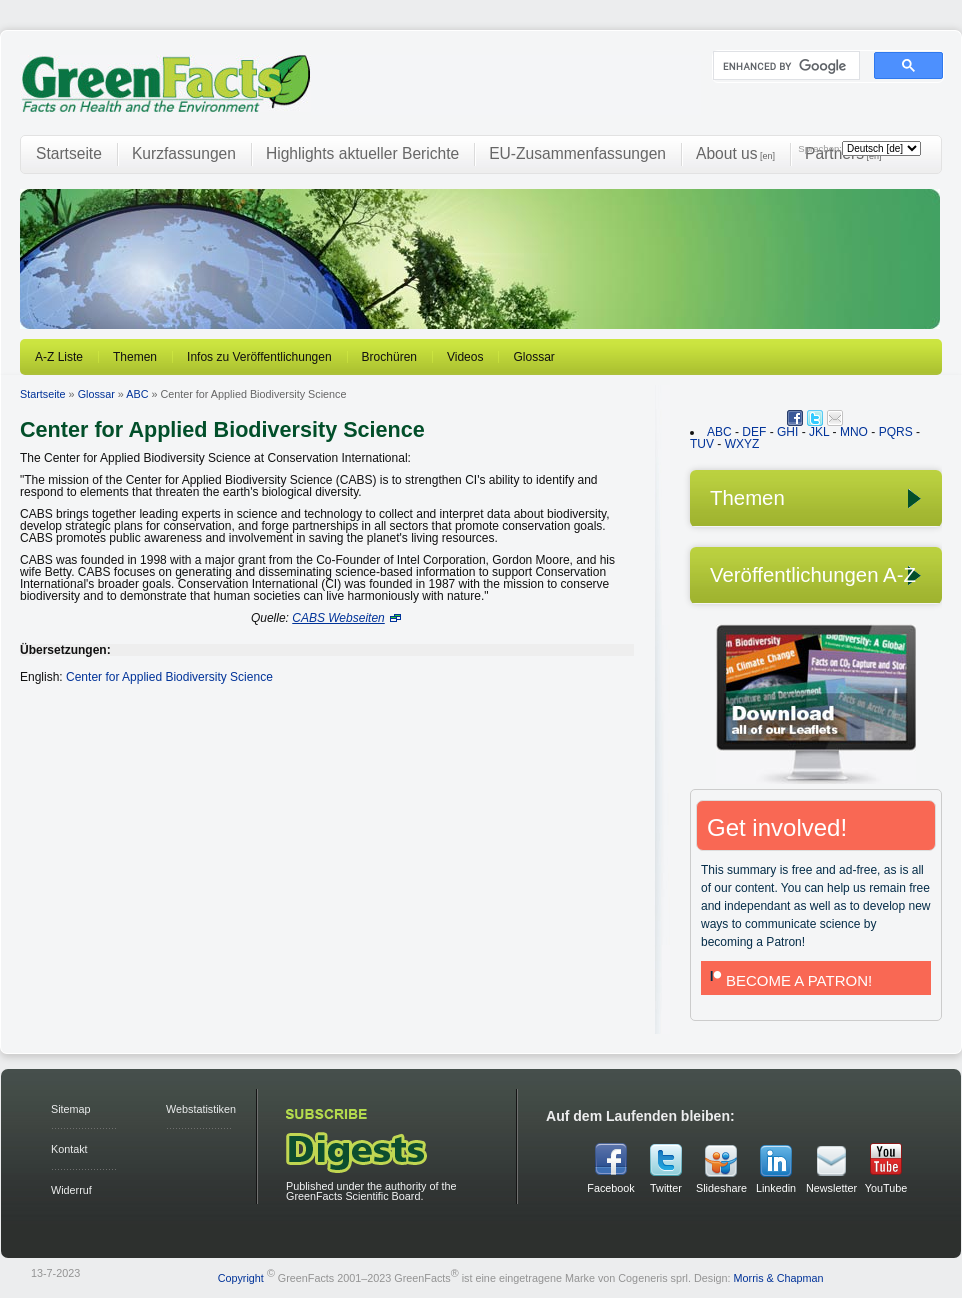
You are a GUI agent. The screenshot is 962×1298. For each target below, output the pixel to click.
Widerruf (71, 1190)
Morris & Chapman (779, 1277)
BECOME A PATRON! (789, 980)
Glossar (533, 357)
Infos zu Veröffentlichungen (259, 357)
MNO (854, 432)
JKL (819, 432)
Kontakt (69, 1149)
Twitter (666, 1188)
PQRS (896, 432)
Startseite (69, 153)
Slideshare (721, 1188)
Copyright (241, 1277)
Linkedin (776, 1188)
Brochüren (389, 357)
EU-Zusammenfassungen (577, 153)
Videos (465, 357)
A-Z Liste (59, 357)
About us (735, 153)
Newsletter (831, 1188)
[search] (784, 66)
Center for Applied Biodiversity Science (169, 677)
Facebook (610, 1188)
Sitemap (71, 1109)
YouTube (886, 1188)
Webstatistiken (201, 1109)
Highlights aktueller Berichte (362, 153)
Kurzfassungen (184, 153)
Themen (135, 357)
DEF (754, 432)
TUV (702, 444)
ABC (137, 394)
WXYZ (742, 444)
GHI (787, 432)
